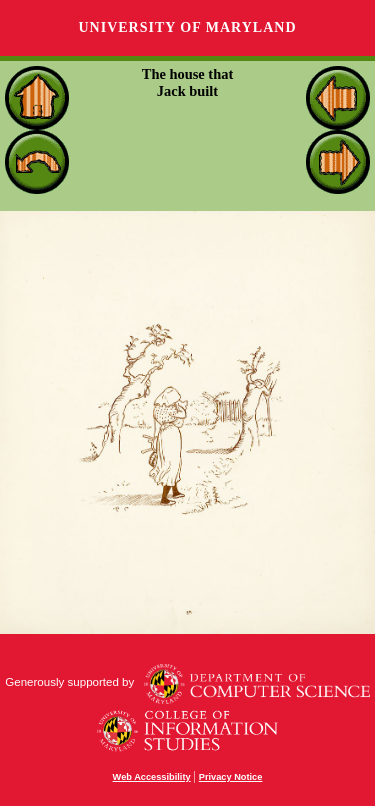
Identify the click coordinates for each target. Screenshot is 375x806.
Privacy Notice (231, 777)
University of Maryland (187, 27)
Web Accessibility (152, 777)
